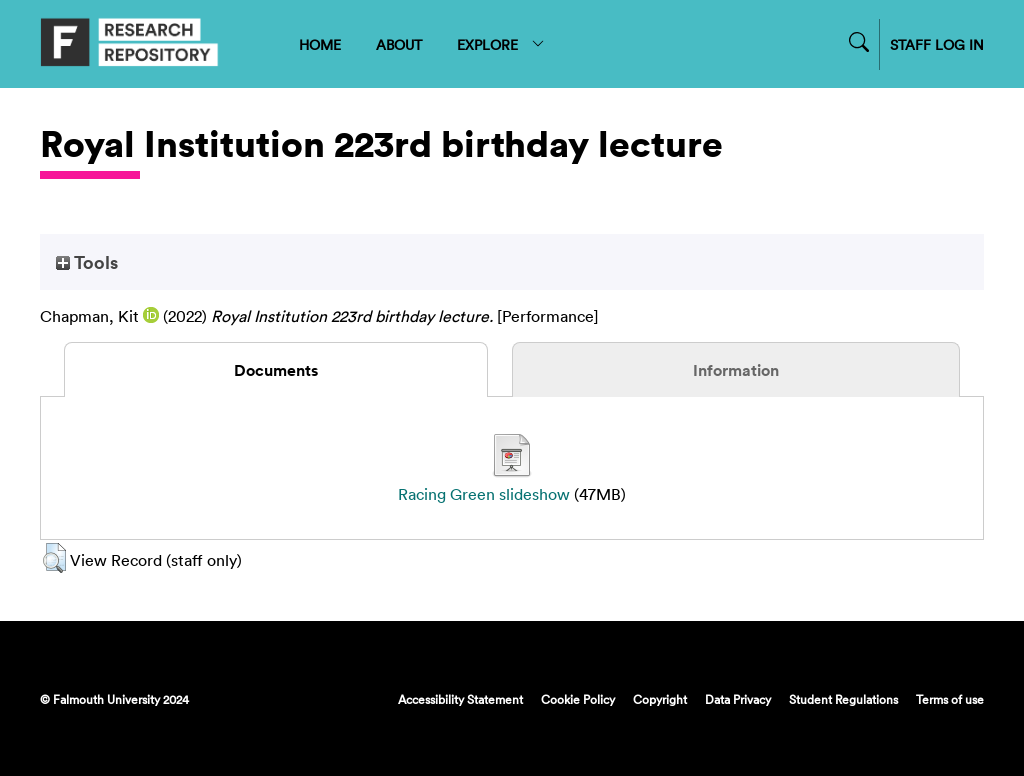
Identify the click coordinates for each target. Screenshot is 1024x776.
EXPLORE (501, 44)
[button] (54, 558)
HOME (320, 44)
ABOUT (399, 44)
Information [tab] (736, 370)
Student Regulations (843, 699)
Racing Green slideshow (484, 494)
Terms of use (950, 699)
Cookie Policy (578, 699)
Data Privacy (738, 699)
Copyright (660, 699)
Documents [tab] (276, 370)
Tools (87, 262)
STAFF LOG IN (937, 44)
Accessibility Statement (460, 699)
